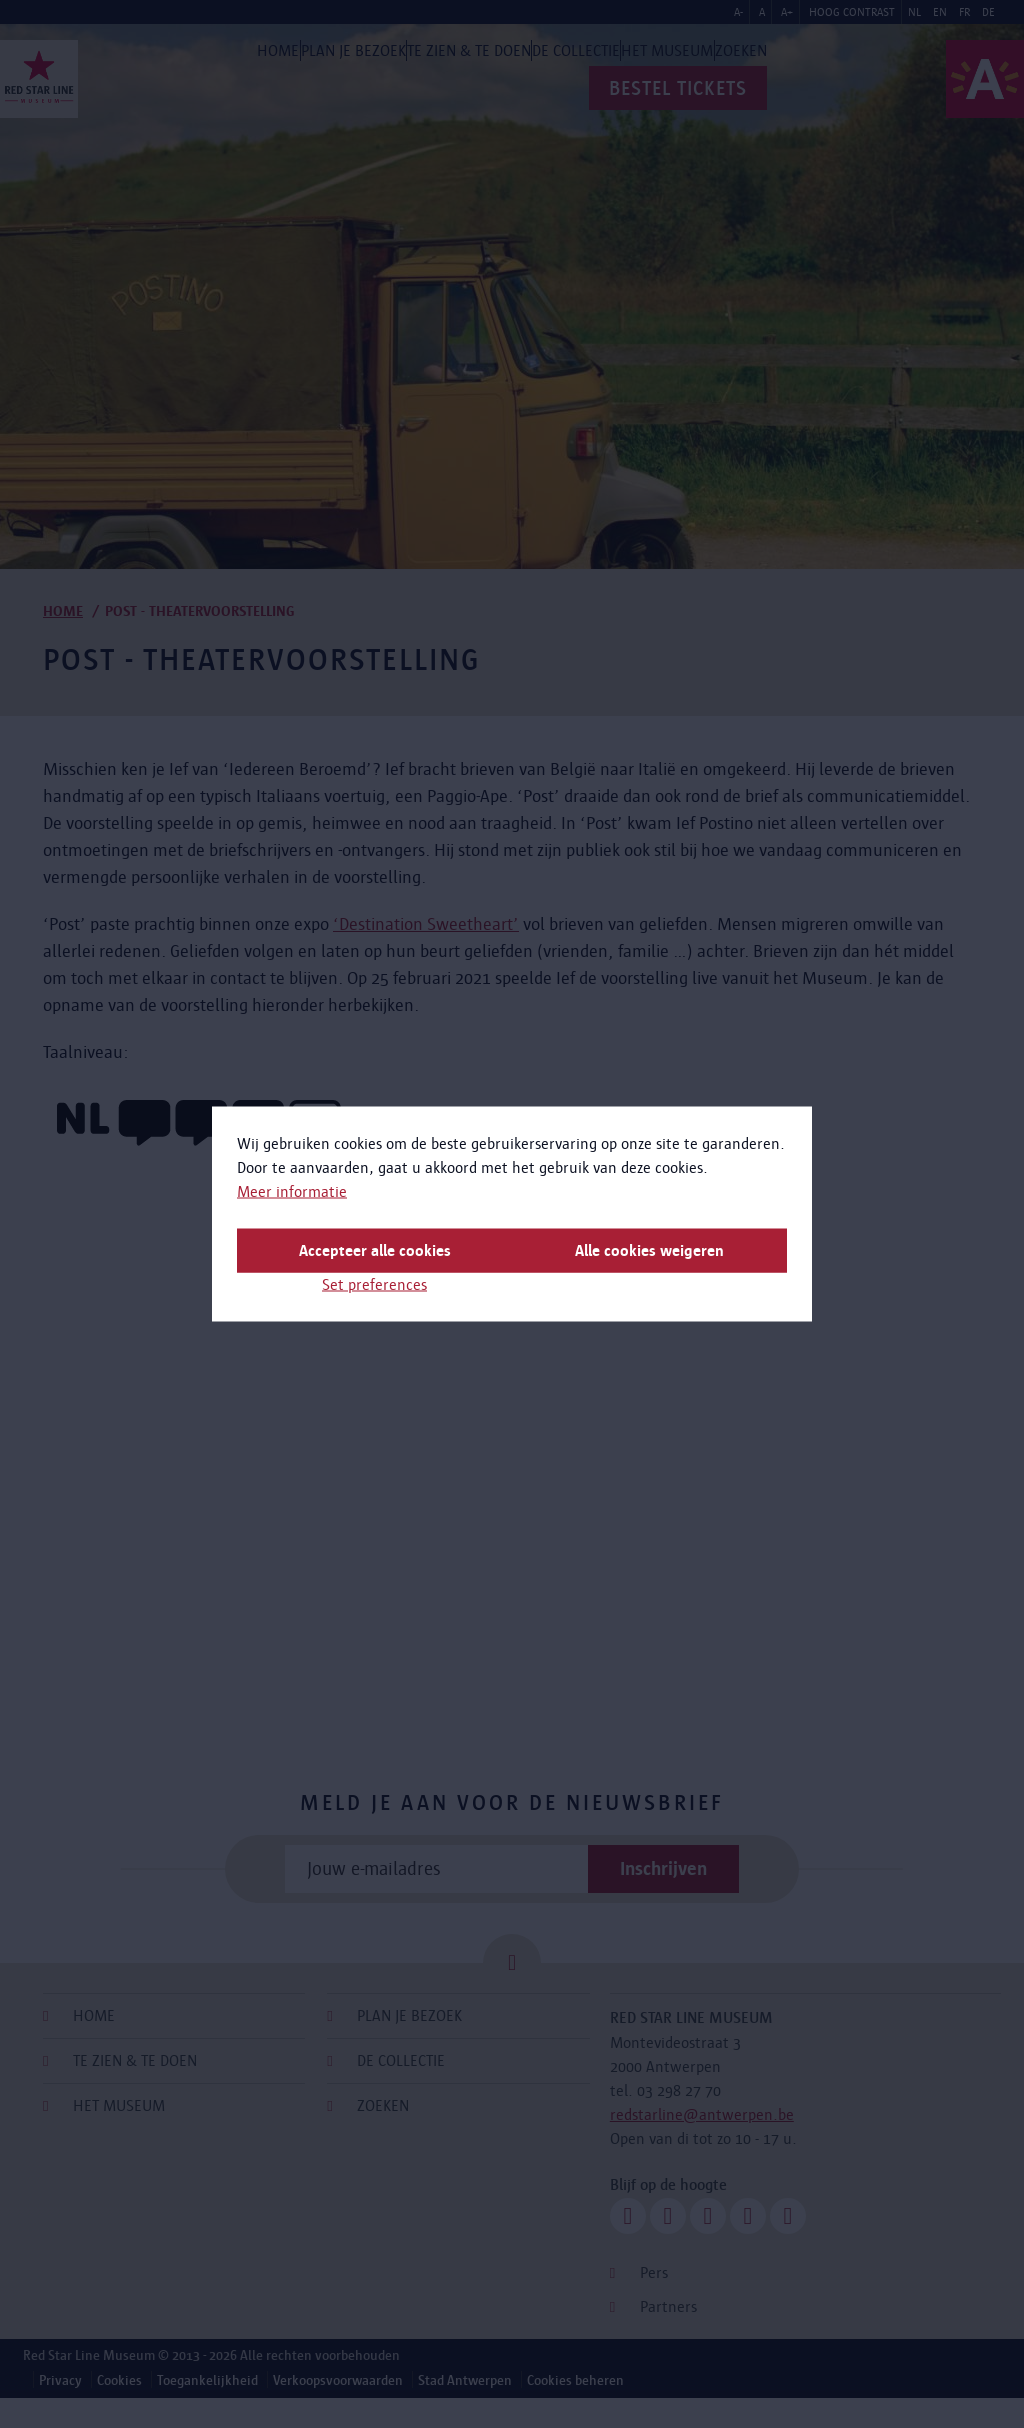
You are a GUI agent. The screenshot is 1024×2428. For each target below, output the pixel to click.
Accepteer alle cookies (375, 1250)
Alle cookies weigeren (649, 1250)
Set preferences (374, 1284)
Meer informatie (292, 1191)
